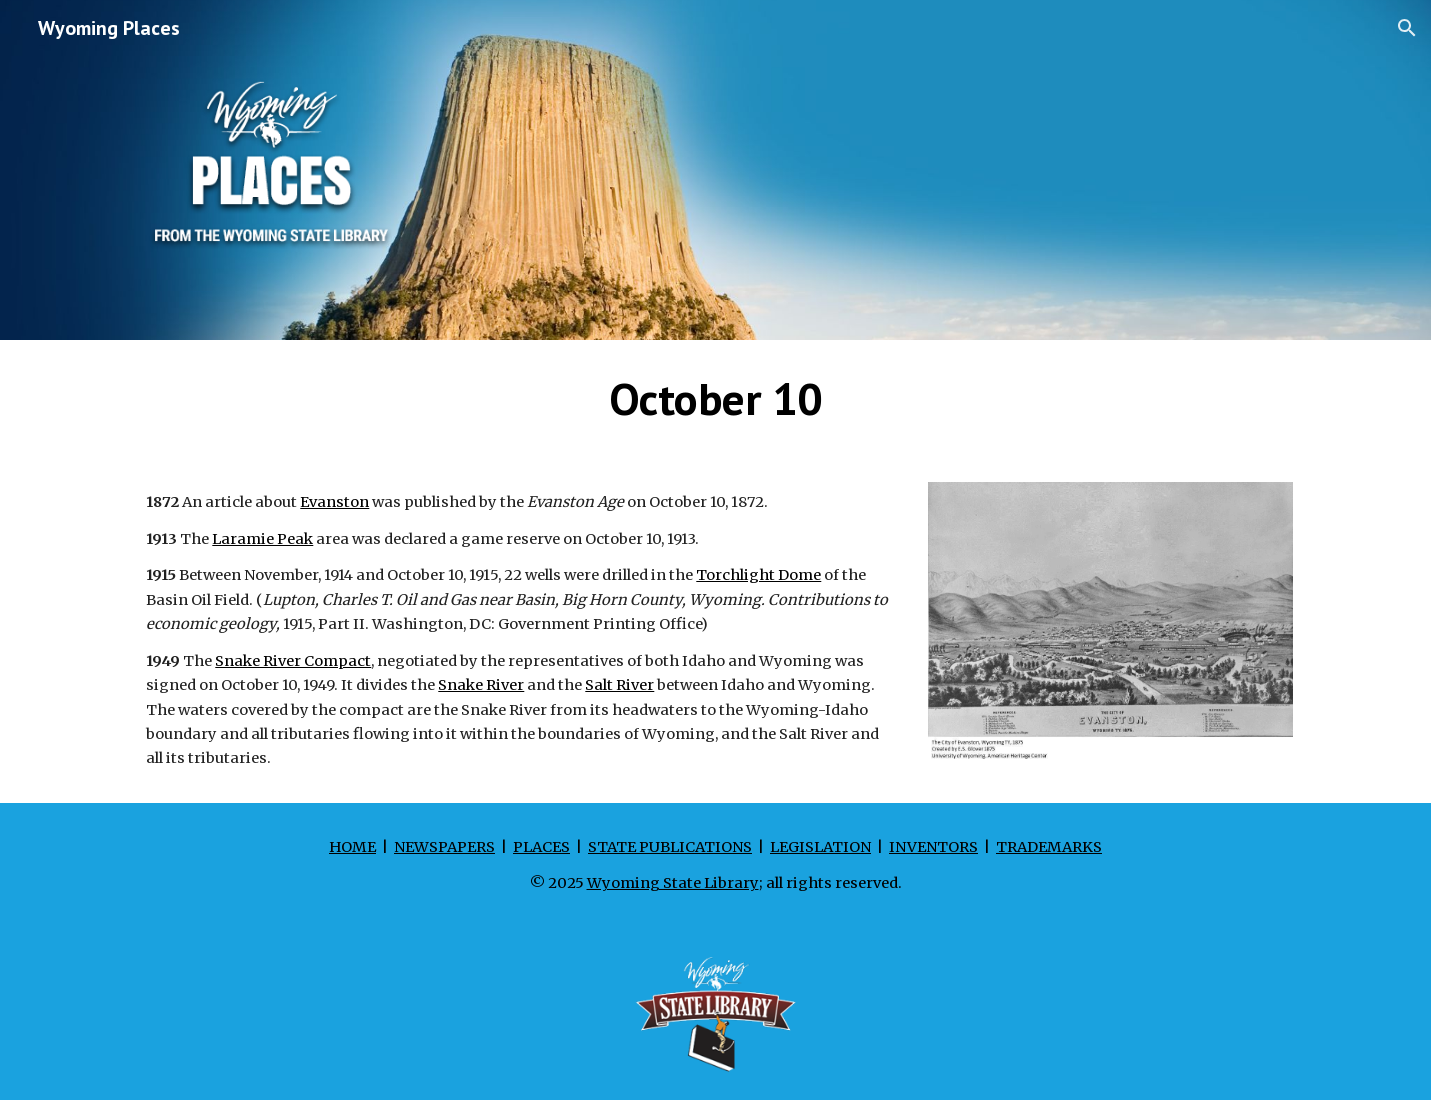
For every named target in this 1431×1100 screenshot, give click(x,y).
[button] (1407, 28)
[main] (715, 399)
